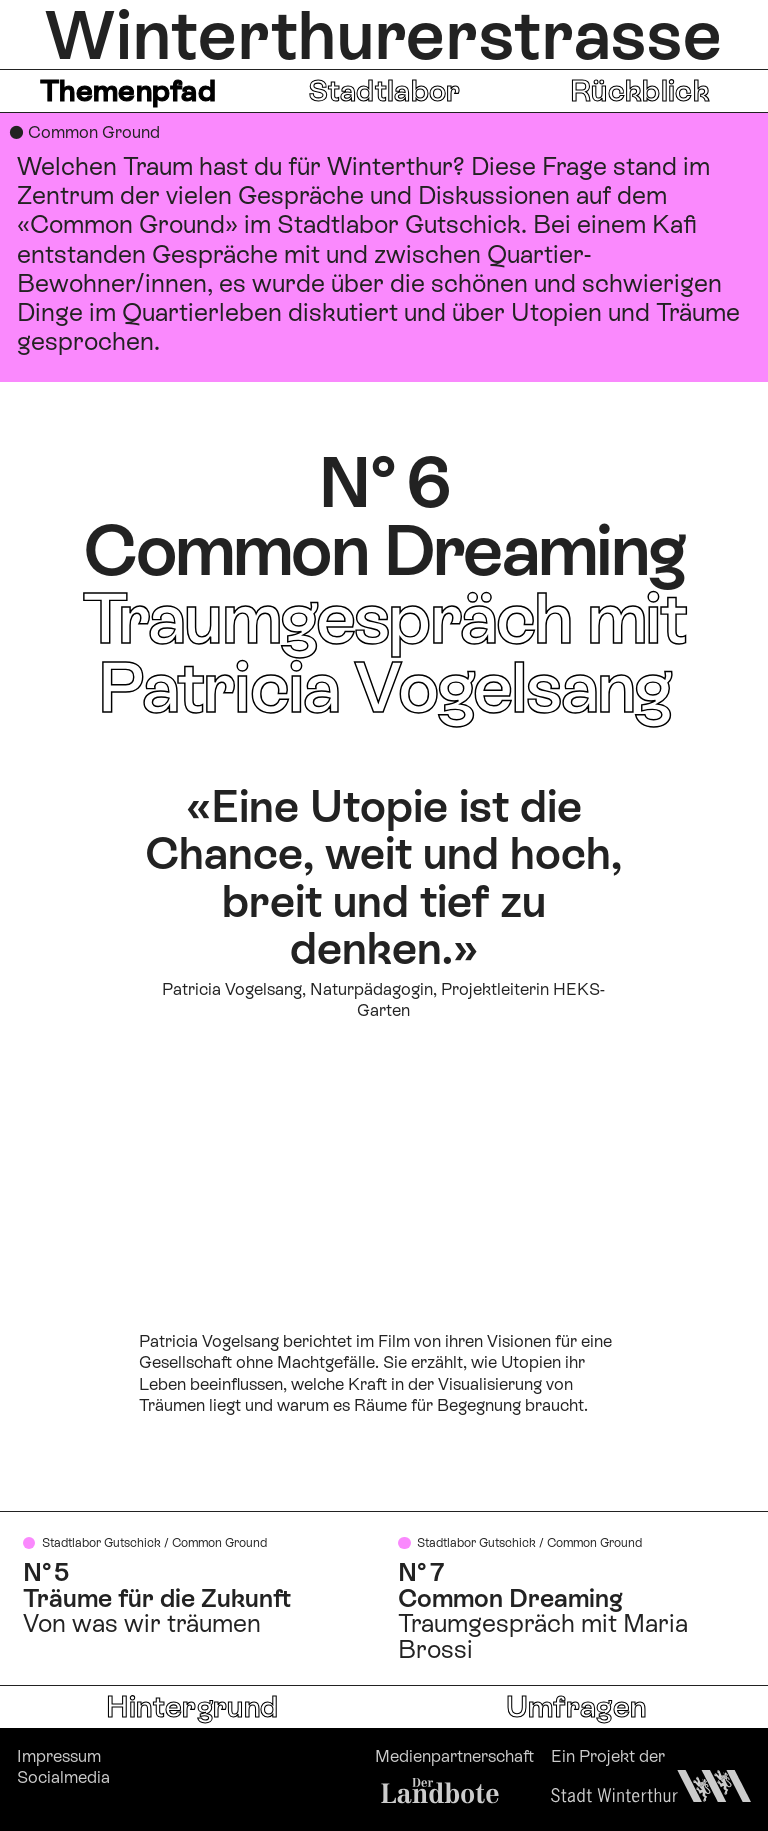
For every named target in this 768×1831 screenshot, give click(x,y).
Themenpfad (128, 90)
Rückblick (640, 90)
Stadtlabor (384, 90)
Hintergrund (192, 1706)
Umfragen (576, 1706)
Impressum (59, 1756)
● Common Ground (84, 132)
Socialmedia (63, 1777)
